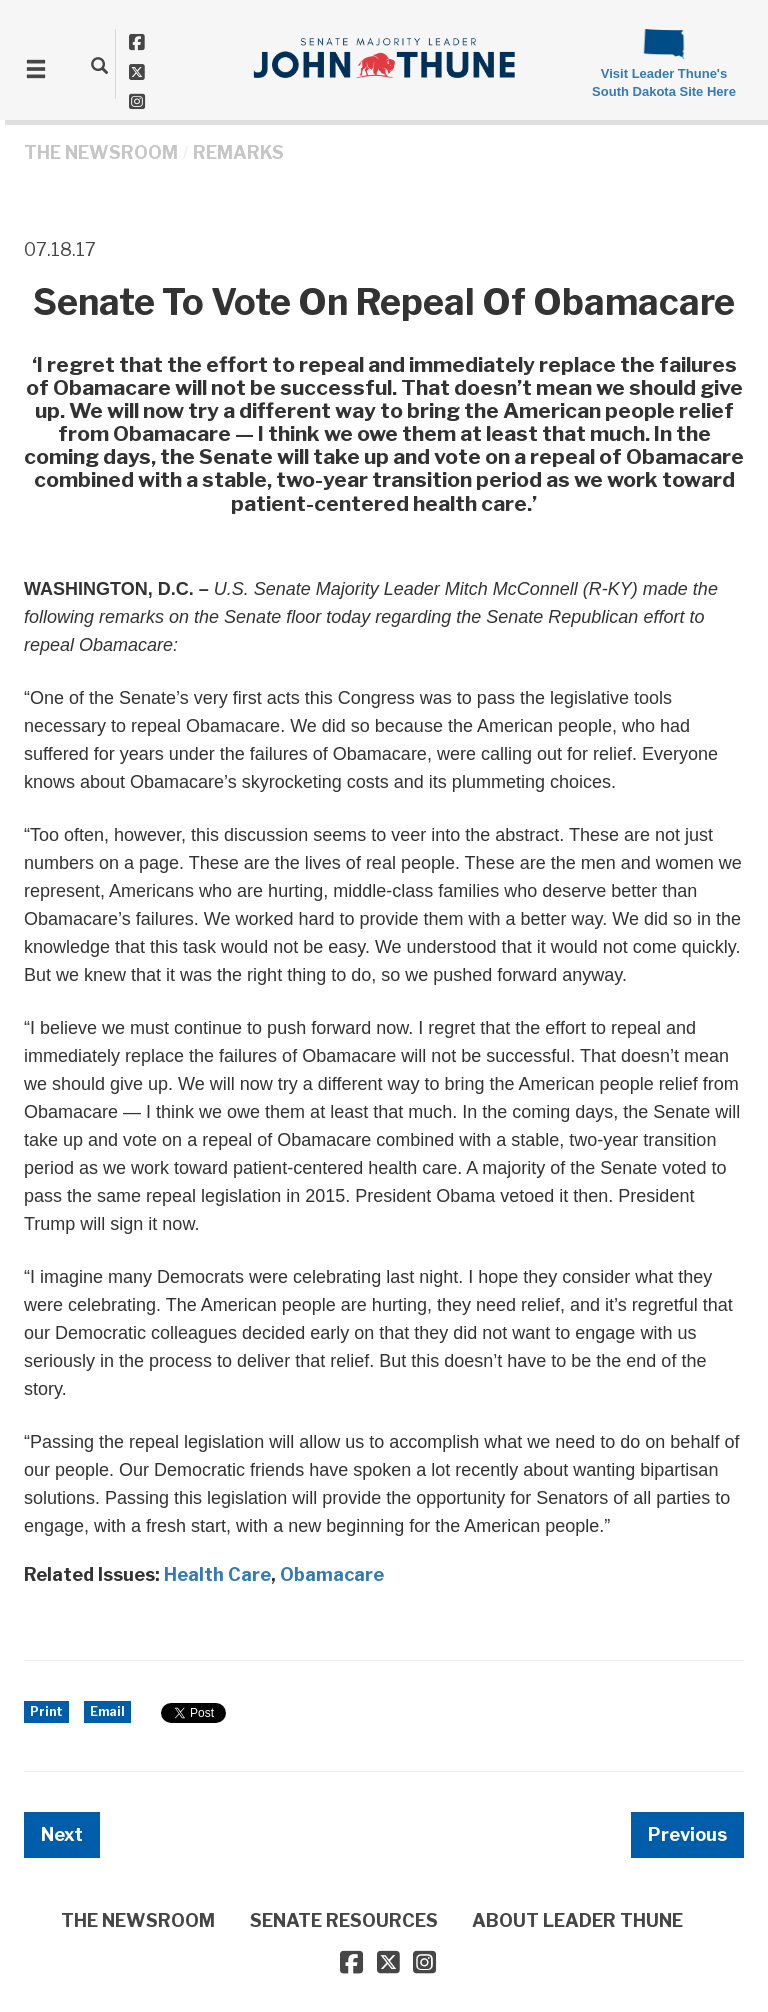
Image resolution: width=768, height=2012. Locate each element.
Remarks (238, 152)
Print (46, 1711)
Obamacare (332, 1574)
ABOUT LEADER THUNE (577, 1920)
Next (62, 1834)
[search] (99, 65)
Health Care (217, 1574)
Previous (687, 1834)
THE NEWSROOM (101, 152)
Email (107, 1711)
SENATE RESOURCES (344, 1920)
